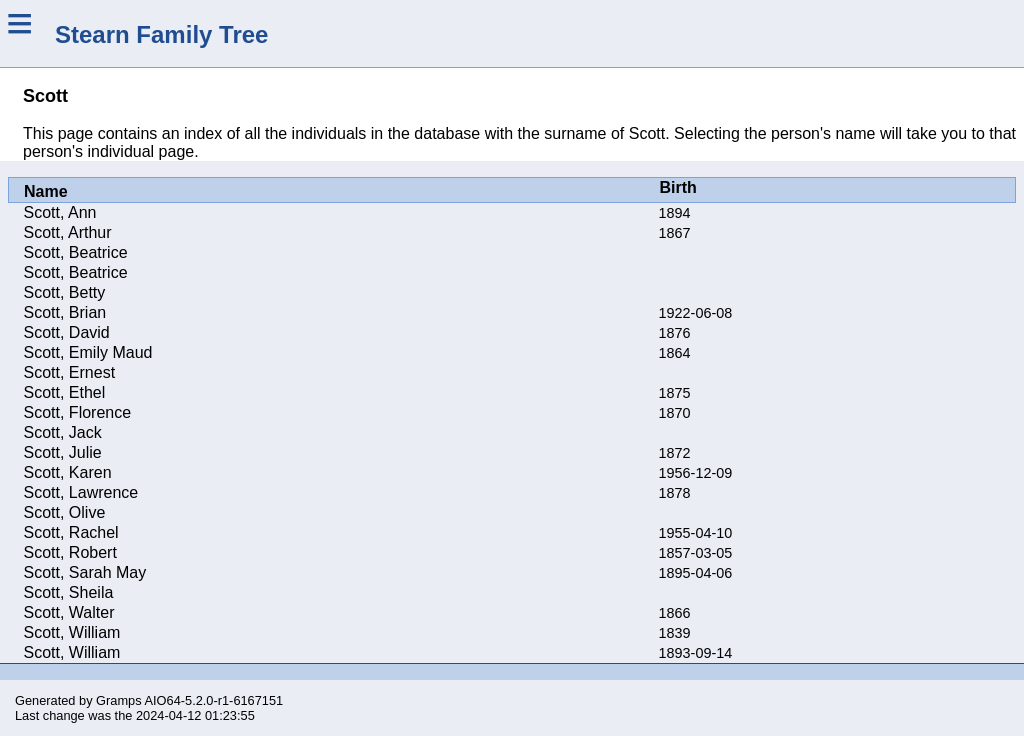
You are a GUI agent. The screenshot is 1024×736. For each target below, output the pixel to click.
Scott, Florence (78, 412)
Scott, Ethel (65, 392)
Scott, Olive (65, 512)
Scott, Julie (63, 452)
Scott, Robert (70, 552)
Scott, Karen (68, 472)
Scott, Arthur (68, 232)
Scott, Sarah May (85, 572)
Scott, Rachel (71, 532)
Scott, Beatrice (76, 252)
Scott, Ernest (70, 372)
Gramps (119, 700)
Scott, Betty (65, 292)
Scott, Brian (65, 312)
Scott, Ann (60, 212)
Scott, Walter (69, 612)
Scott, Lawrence (81, 492)
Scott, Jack (63, 432)
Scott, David (67, 332)
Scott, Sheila (69, 592)
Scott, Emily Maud (88, 352)
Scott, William (72, 632)
